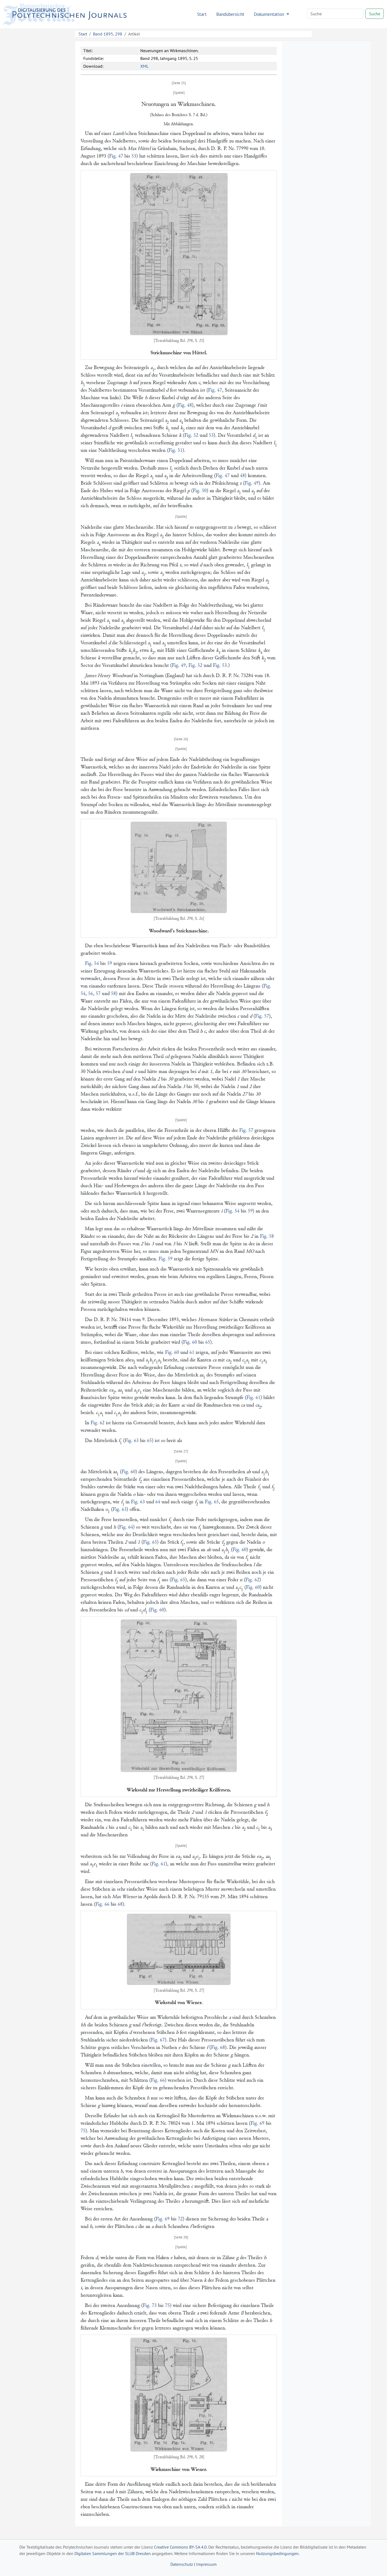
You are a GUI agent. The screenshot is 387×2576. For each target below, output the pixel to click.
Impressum (206, 2564)
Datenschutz (181, 2564)
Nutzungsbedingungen (277, 2553)
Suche (374, 13)
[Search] (335, 14)
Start (202, 14)
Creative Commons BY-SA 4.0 (180, 2547)
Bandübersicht (230, 14)
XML (144, 66)
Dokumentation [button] (269, 14)
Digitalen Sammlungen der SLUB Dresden (112, 2553)
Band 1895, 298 (107, 34)
